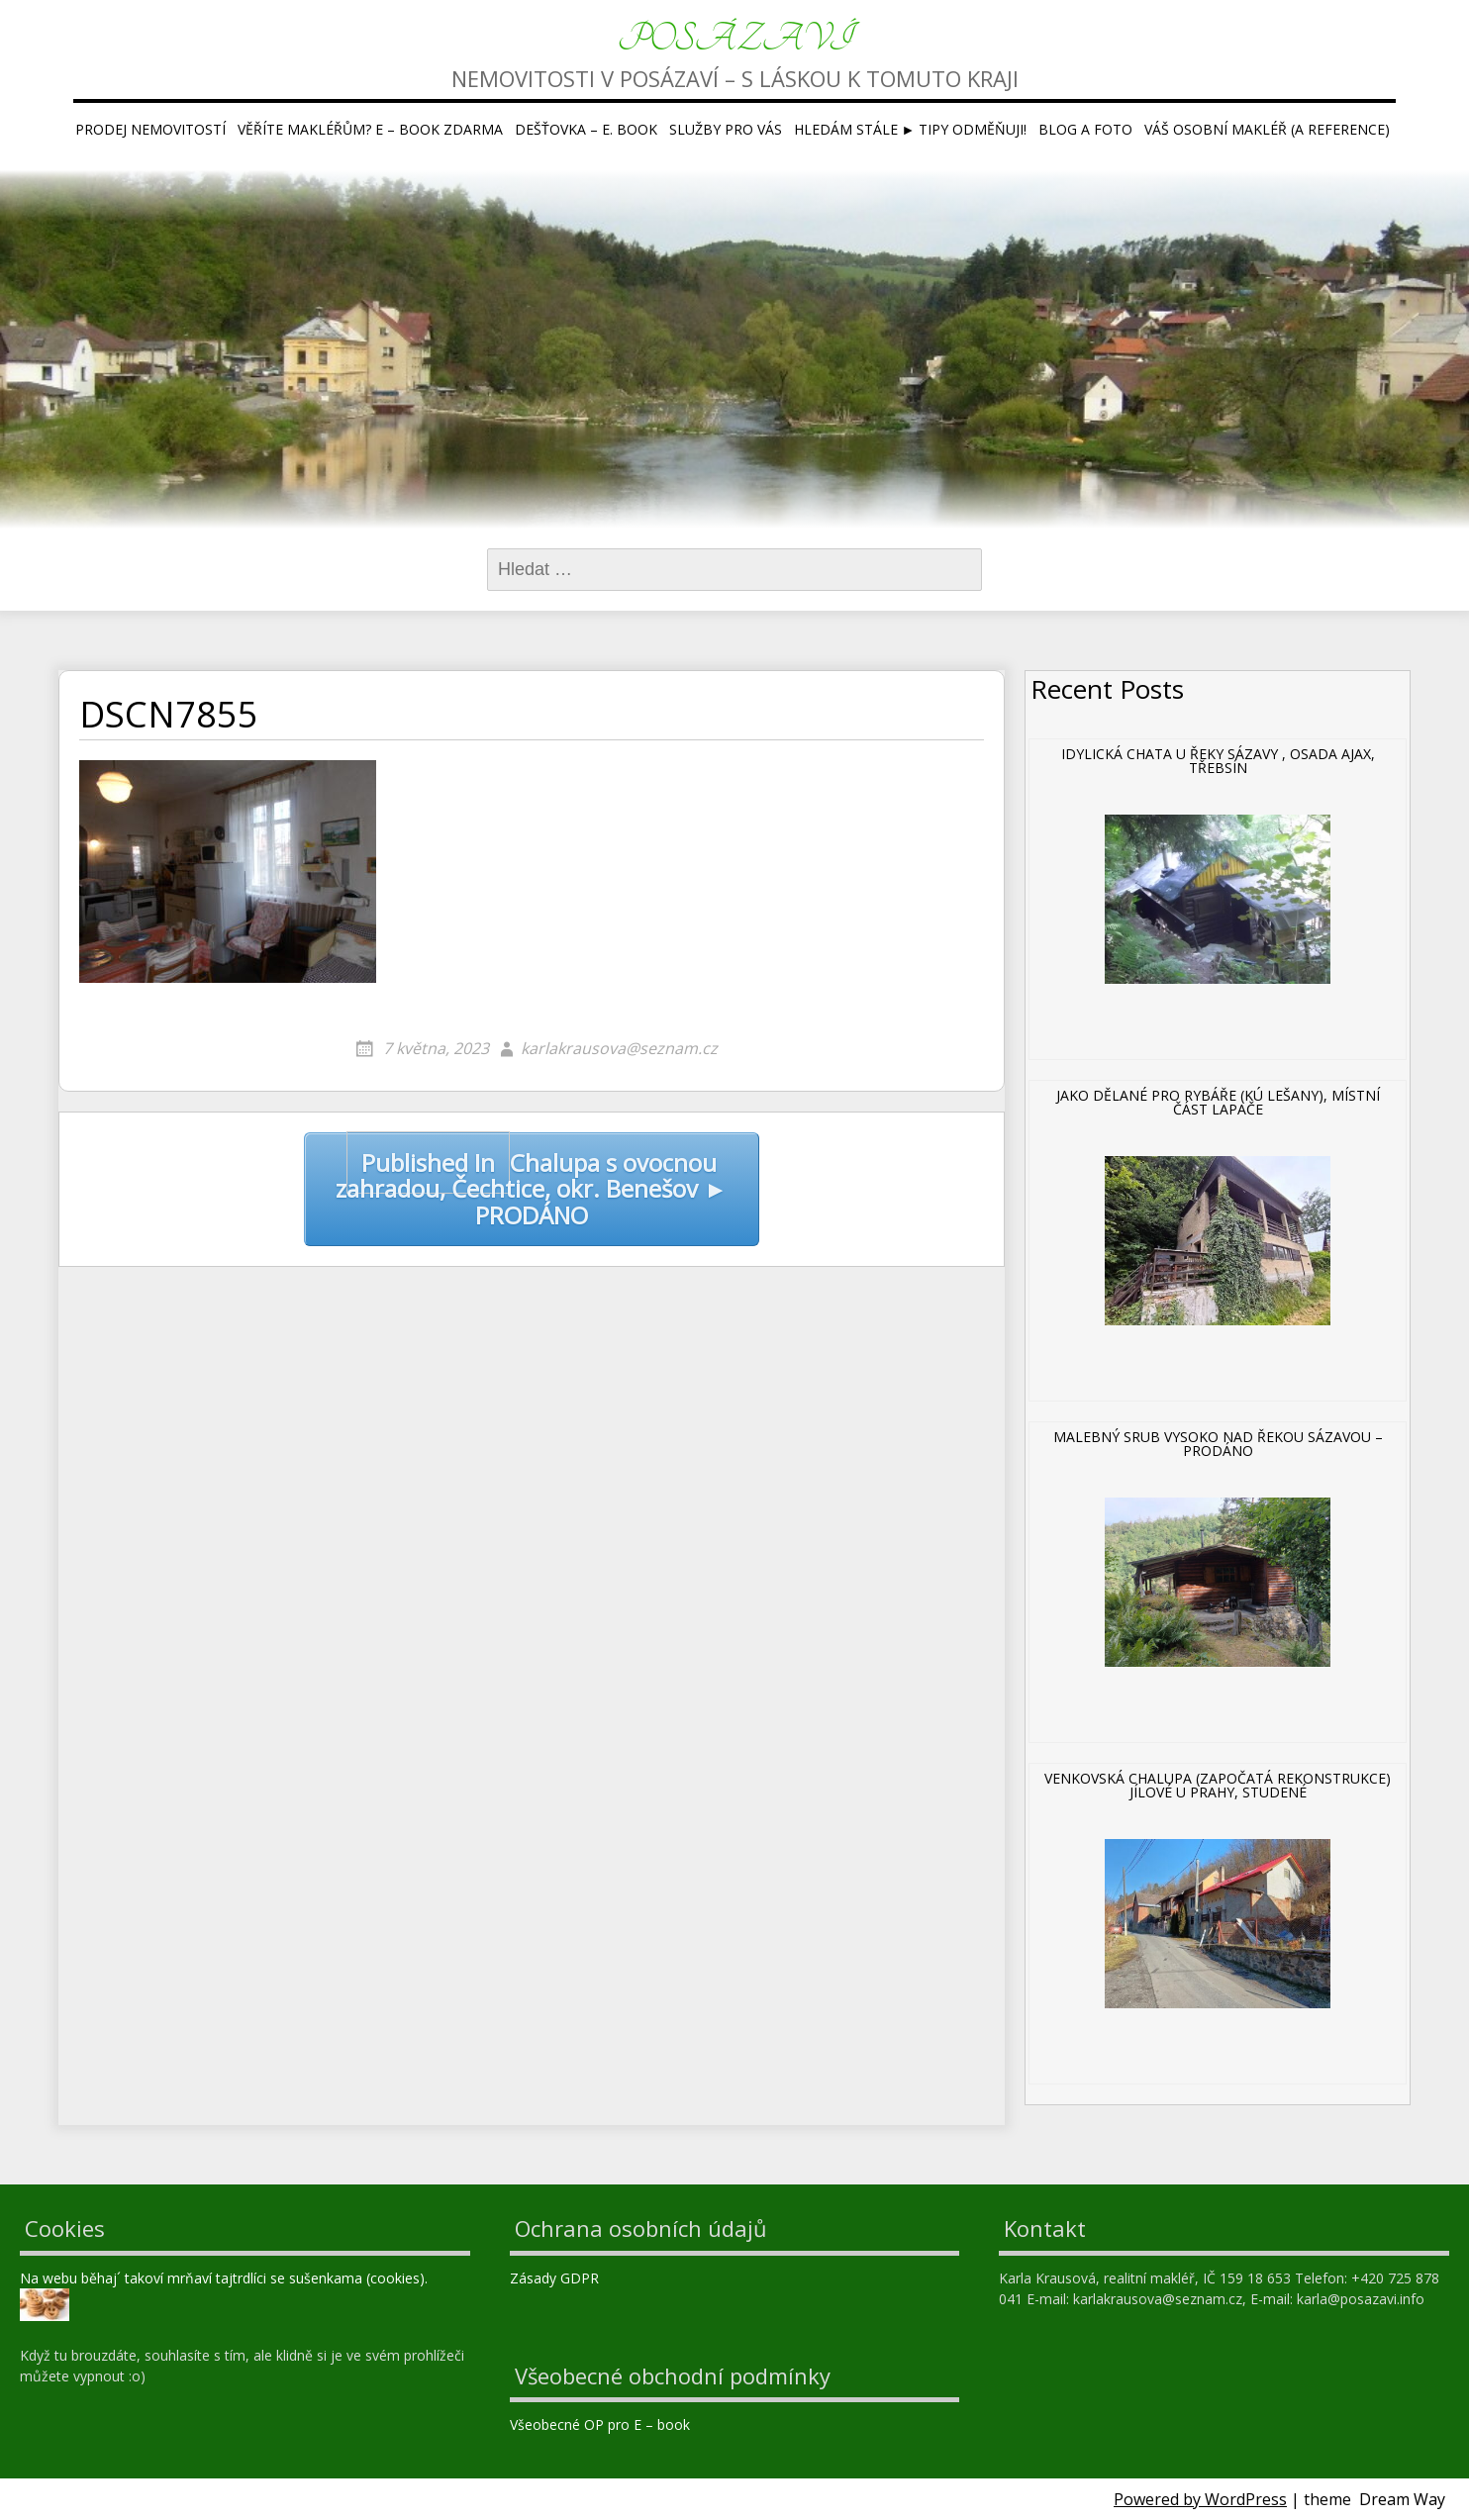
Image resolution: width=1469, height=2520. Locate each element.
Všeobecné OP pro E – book (602, 2424)
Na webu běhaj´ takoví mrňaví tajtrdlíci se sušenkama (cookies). (224, 2278)
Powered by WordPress (1200, 2499)
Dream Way (1402, 2499)
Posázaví (735, 39)
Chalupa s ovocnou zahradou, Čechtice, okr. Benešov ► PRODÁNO (532, 1181)
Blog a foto (1085, 129)
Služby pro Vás (725, 129)
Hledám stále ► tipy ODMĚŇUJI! (911, 129)
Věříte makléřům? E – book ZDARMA (370, 129)
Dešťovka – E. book (586, 129)
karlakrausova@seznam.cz (619, 1048)
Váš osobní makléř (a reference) (1267, 129)
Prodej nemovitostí (150, 129)
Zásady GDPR (556, 2278)
